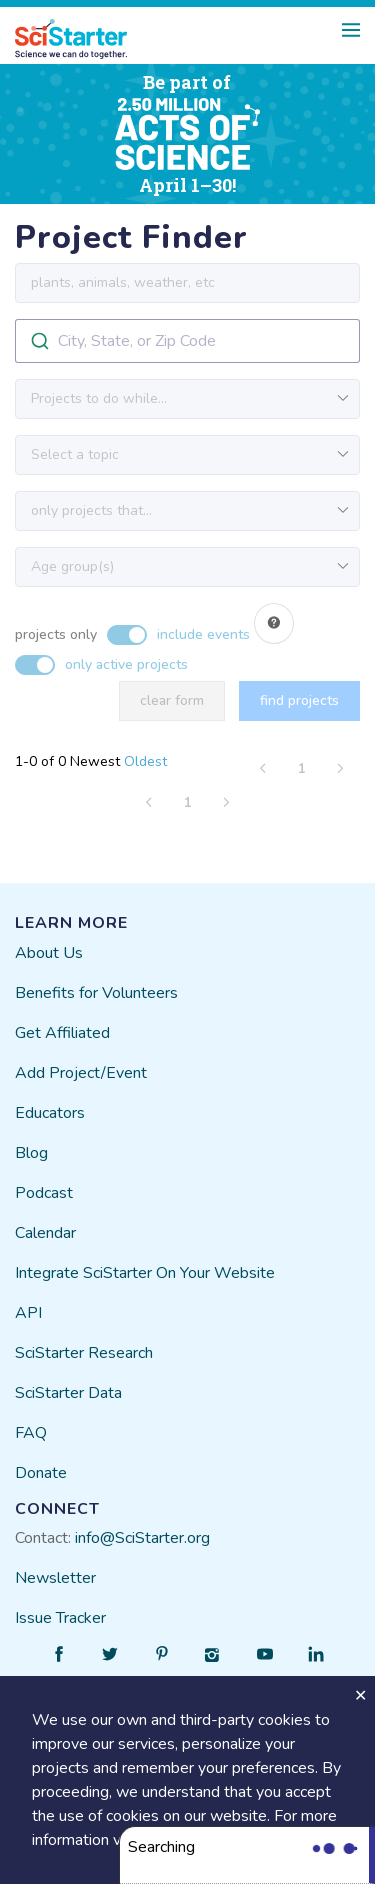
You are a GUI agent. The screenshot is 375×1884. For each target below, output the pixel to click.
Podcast (44, 1193)
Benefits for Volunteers (96, 993)
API (28, 1313)
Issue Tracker (60, 1618)
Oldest (145, 761)
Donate (41, 1473)
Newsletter (55, 1578)
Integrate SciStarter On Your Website (145, 1273)
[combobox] (187, 341)
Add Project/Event (81, 1073)
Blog (31, 1153)
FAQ (31, 1433)
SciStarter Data (68, 1393)
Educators (50, 1113)
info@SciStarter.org (142, 1538)
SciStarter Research (84, 1353)
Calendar (45, 1233)
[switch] (132, 625)
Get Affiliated (62, 1033)
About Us (49, 953)
